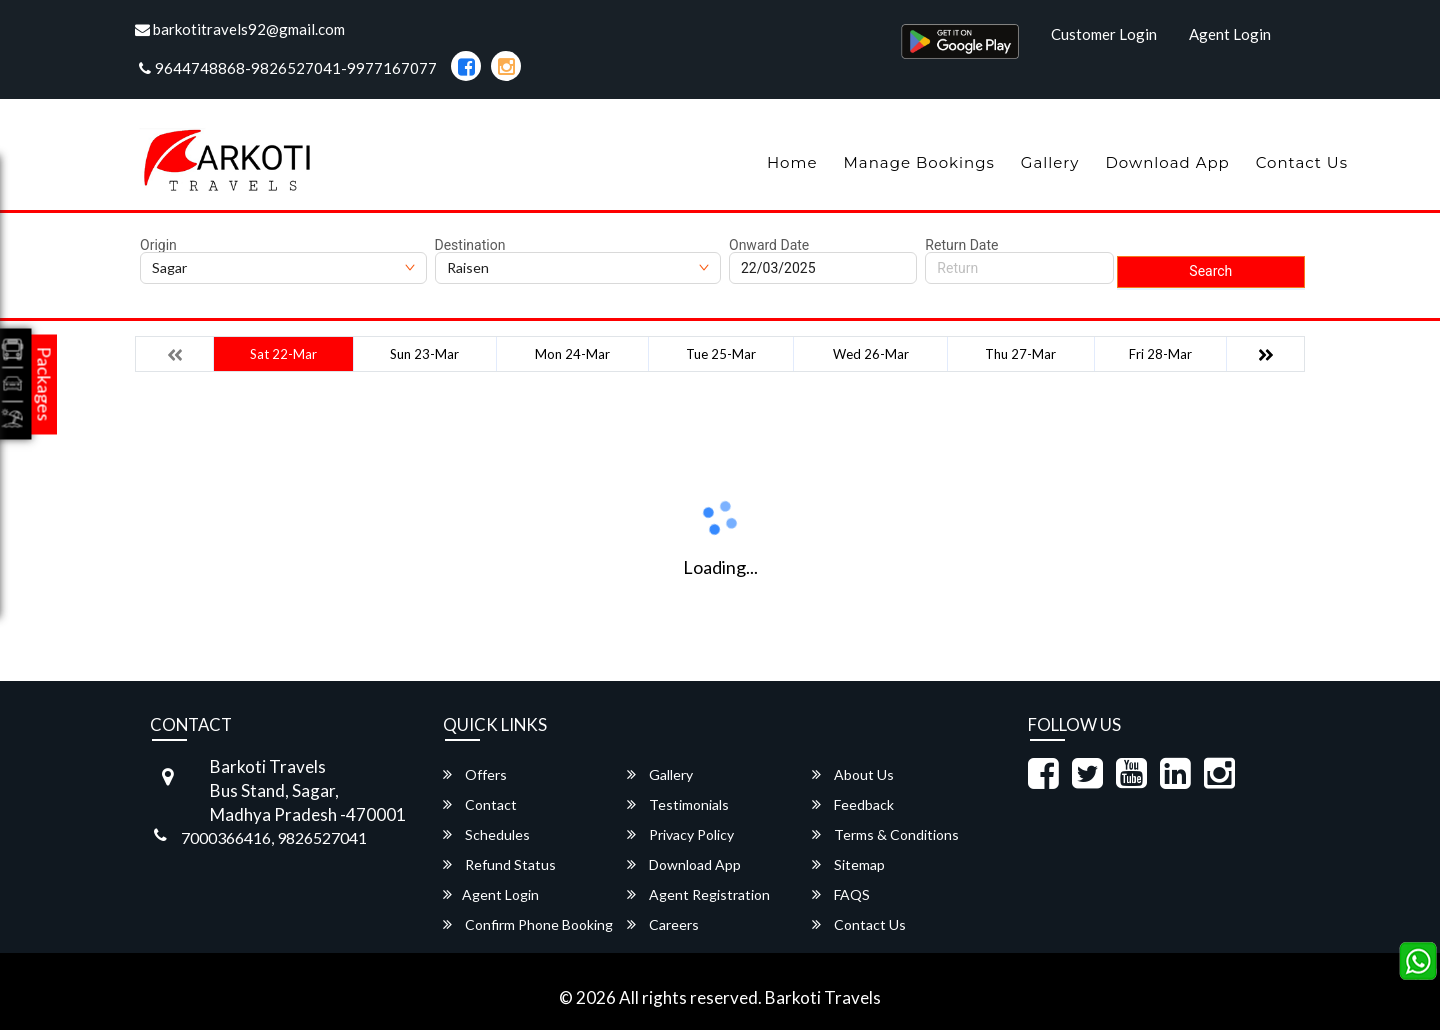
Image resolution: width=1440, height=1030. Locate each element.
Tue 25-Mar (721, 354)
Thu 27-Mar (1020, 354)
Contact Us (1302, 162)
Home (792, 162)
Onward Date (769, 245)
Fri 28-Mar (1160, 354)
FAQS (841, 894)
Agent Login (1230, 34)
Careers (663, 924)
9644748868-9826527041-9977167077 (288, 68)
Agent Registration (698, 894)
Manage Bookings (918, 162)
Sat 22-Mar (283, 354)
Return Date (961, 245)
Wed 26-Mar (871, 354)
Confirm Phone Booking (528, 924)
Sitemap (848, 864)
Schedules (486, 834)
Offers (475, 774)
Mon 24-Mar (572, 354)
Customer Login (1104, 34)
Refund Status (499, 864)
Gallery (1050, 162)
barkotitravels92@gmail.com (240, 29)
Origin (158, 245)
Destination (470, 245)
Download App (1167, 162)
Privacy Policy (680, 834)
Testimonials (678, 804)
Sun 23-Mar (424, 354)
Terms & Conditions (885, 834)
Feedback (853, 804)
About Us (853, 774)
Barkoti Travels (823, 997)
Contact (480, 804)
